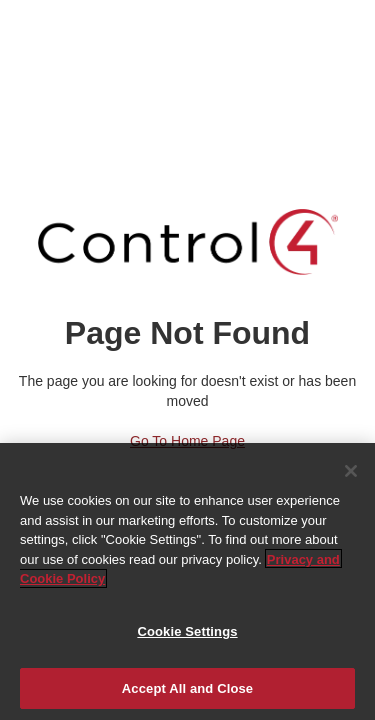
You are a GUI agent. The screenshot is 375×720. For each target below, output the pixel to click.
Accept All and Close (187, 690)
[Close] (351, 473)
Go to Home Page (187, 441)
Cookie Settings (187, 633)
